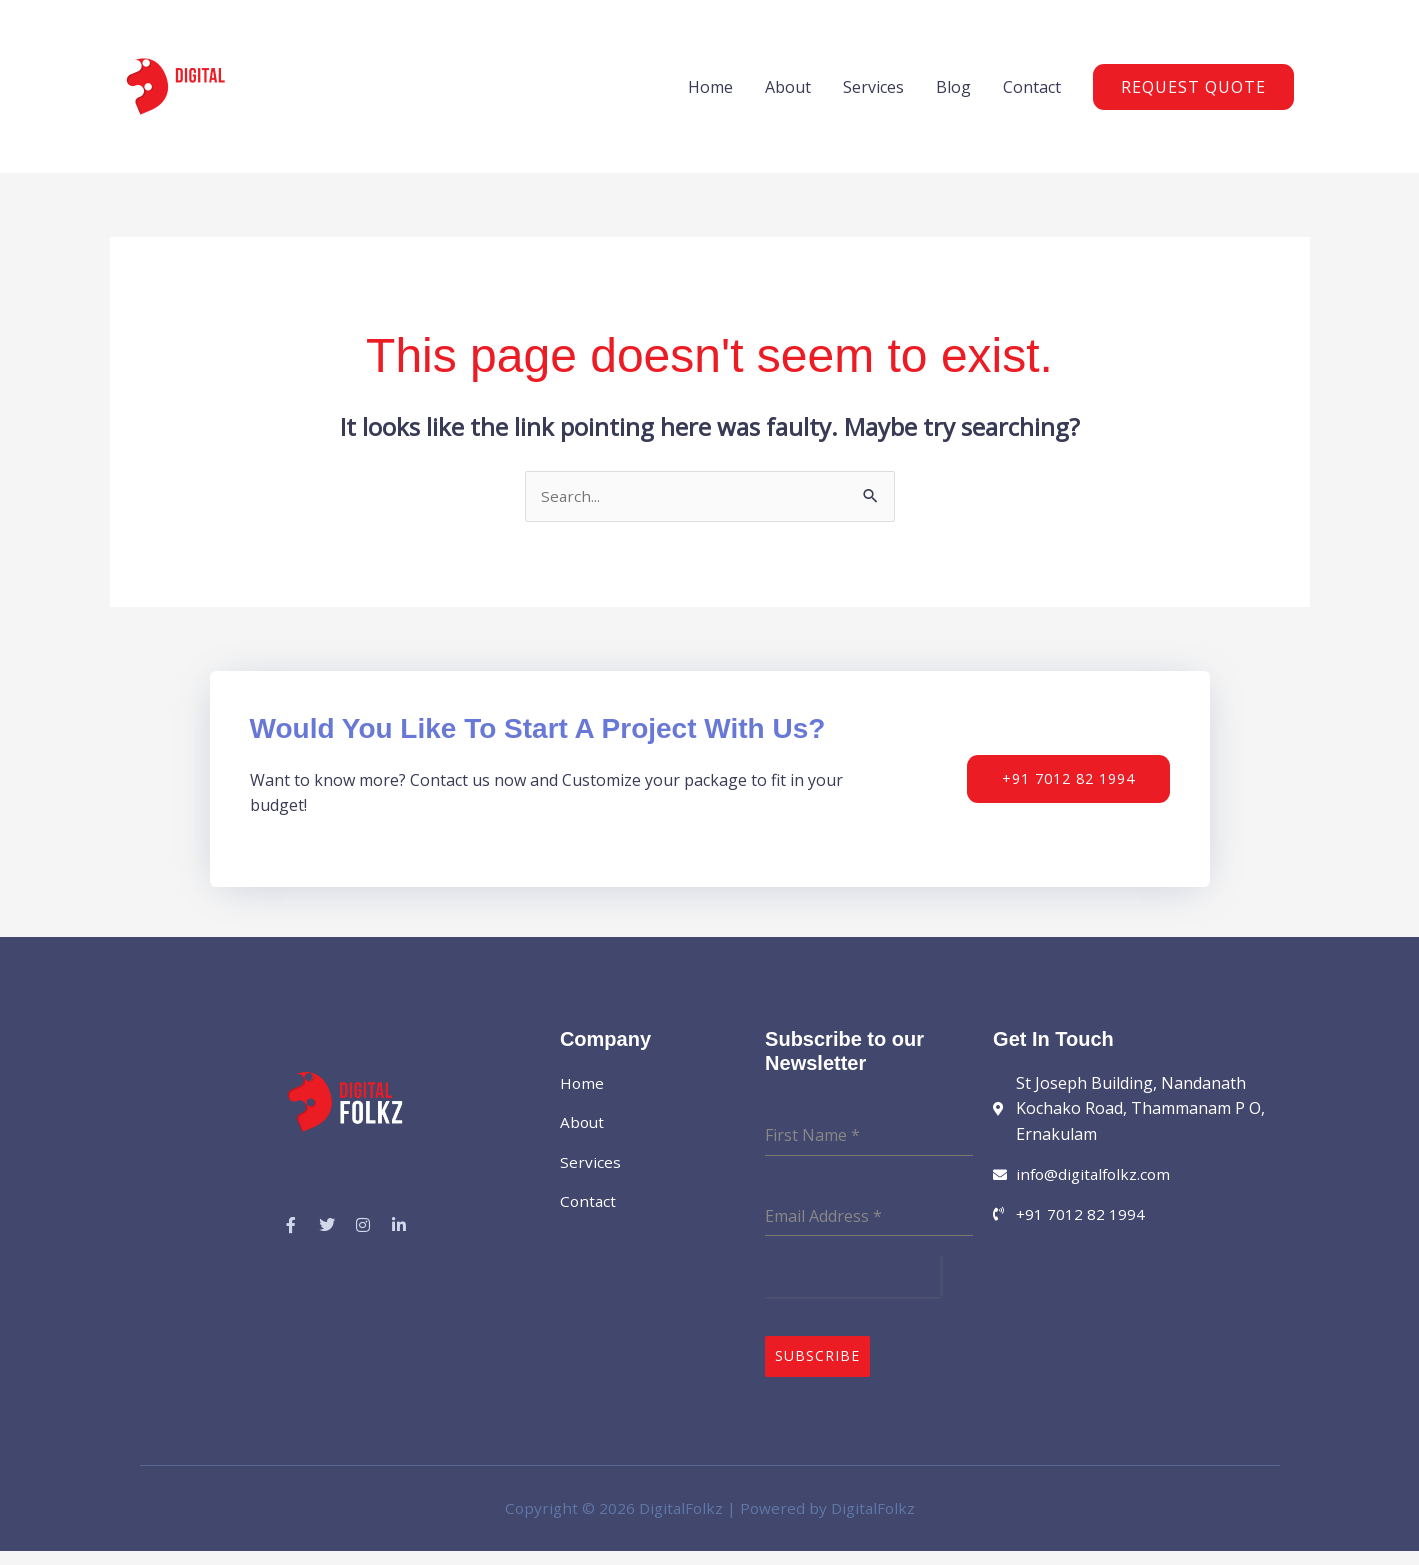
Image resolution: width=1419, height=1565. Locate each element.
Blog (953, 97)
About (788, 97)
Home (710, 97)
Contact (1032, 97)
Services (873, 97)
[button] (1193, 97)
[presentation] (853, 1298)
